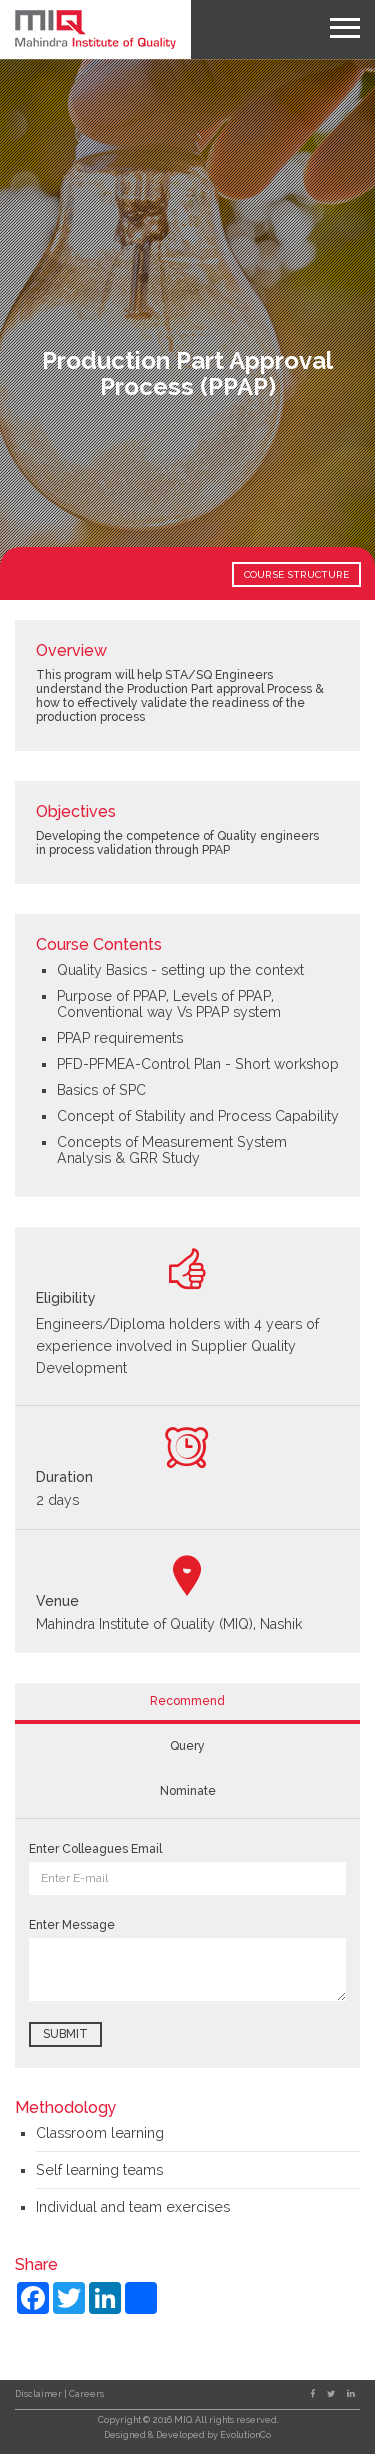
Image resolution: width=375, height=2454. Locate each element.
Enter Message (72, 1925)
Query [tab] (187, 1746)
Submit (65, 2034)
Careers (86, 2394)
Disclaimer (39, 2394)
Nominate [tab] (188, 1791)
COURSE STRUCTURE (296, 574)
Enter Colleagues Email (95, 1849)
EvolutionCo (245, 2435)
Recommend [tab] (187, 1701)
